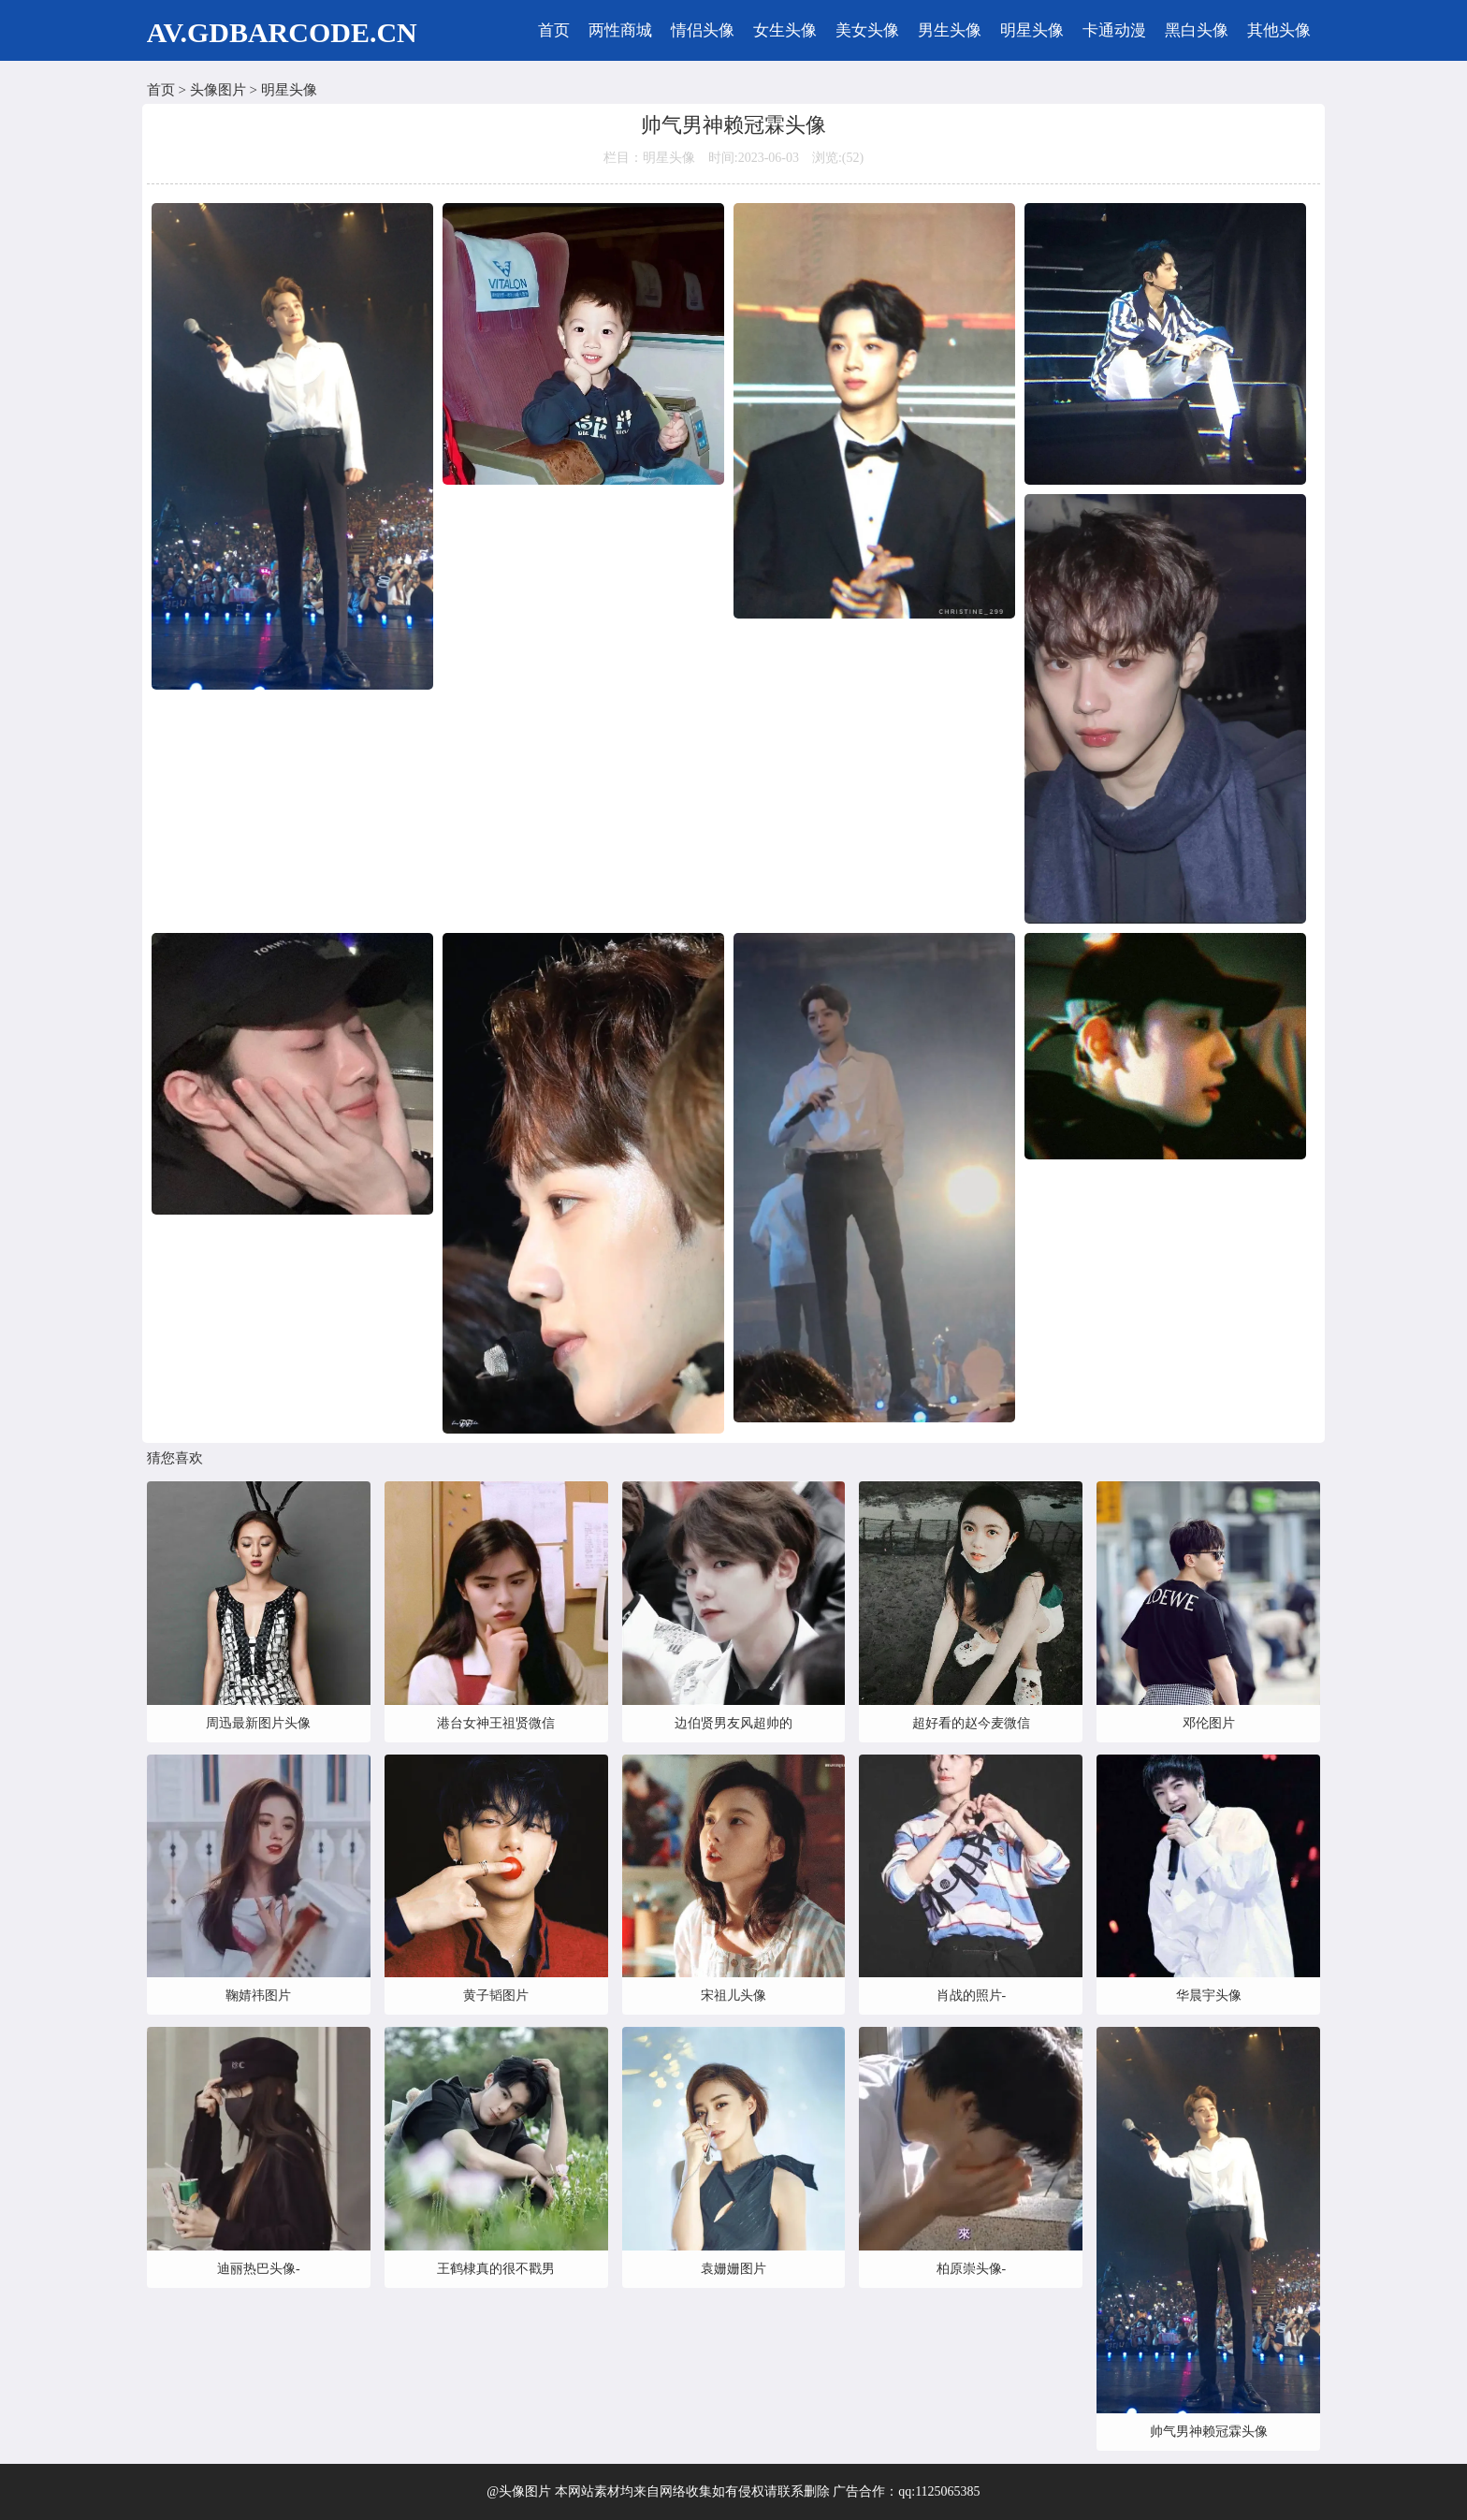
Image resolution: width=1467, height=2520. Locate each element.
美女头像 (867, 30)
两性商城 (620, 30)
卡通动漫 (1114, 30)
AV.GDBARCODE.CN (282, 32)
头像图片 (218, 89)
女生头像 (785, 30)
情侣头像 (702, 30)
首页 (554, 30)
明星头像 (1032, 30)
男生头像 (949, 30)
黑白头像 (1196, 30)
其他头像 (1279, 30)
